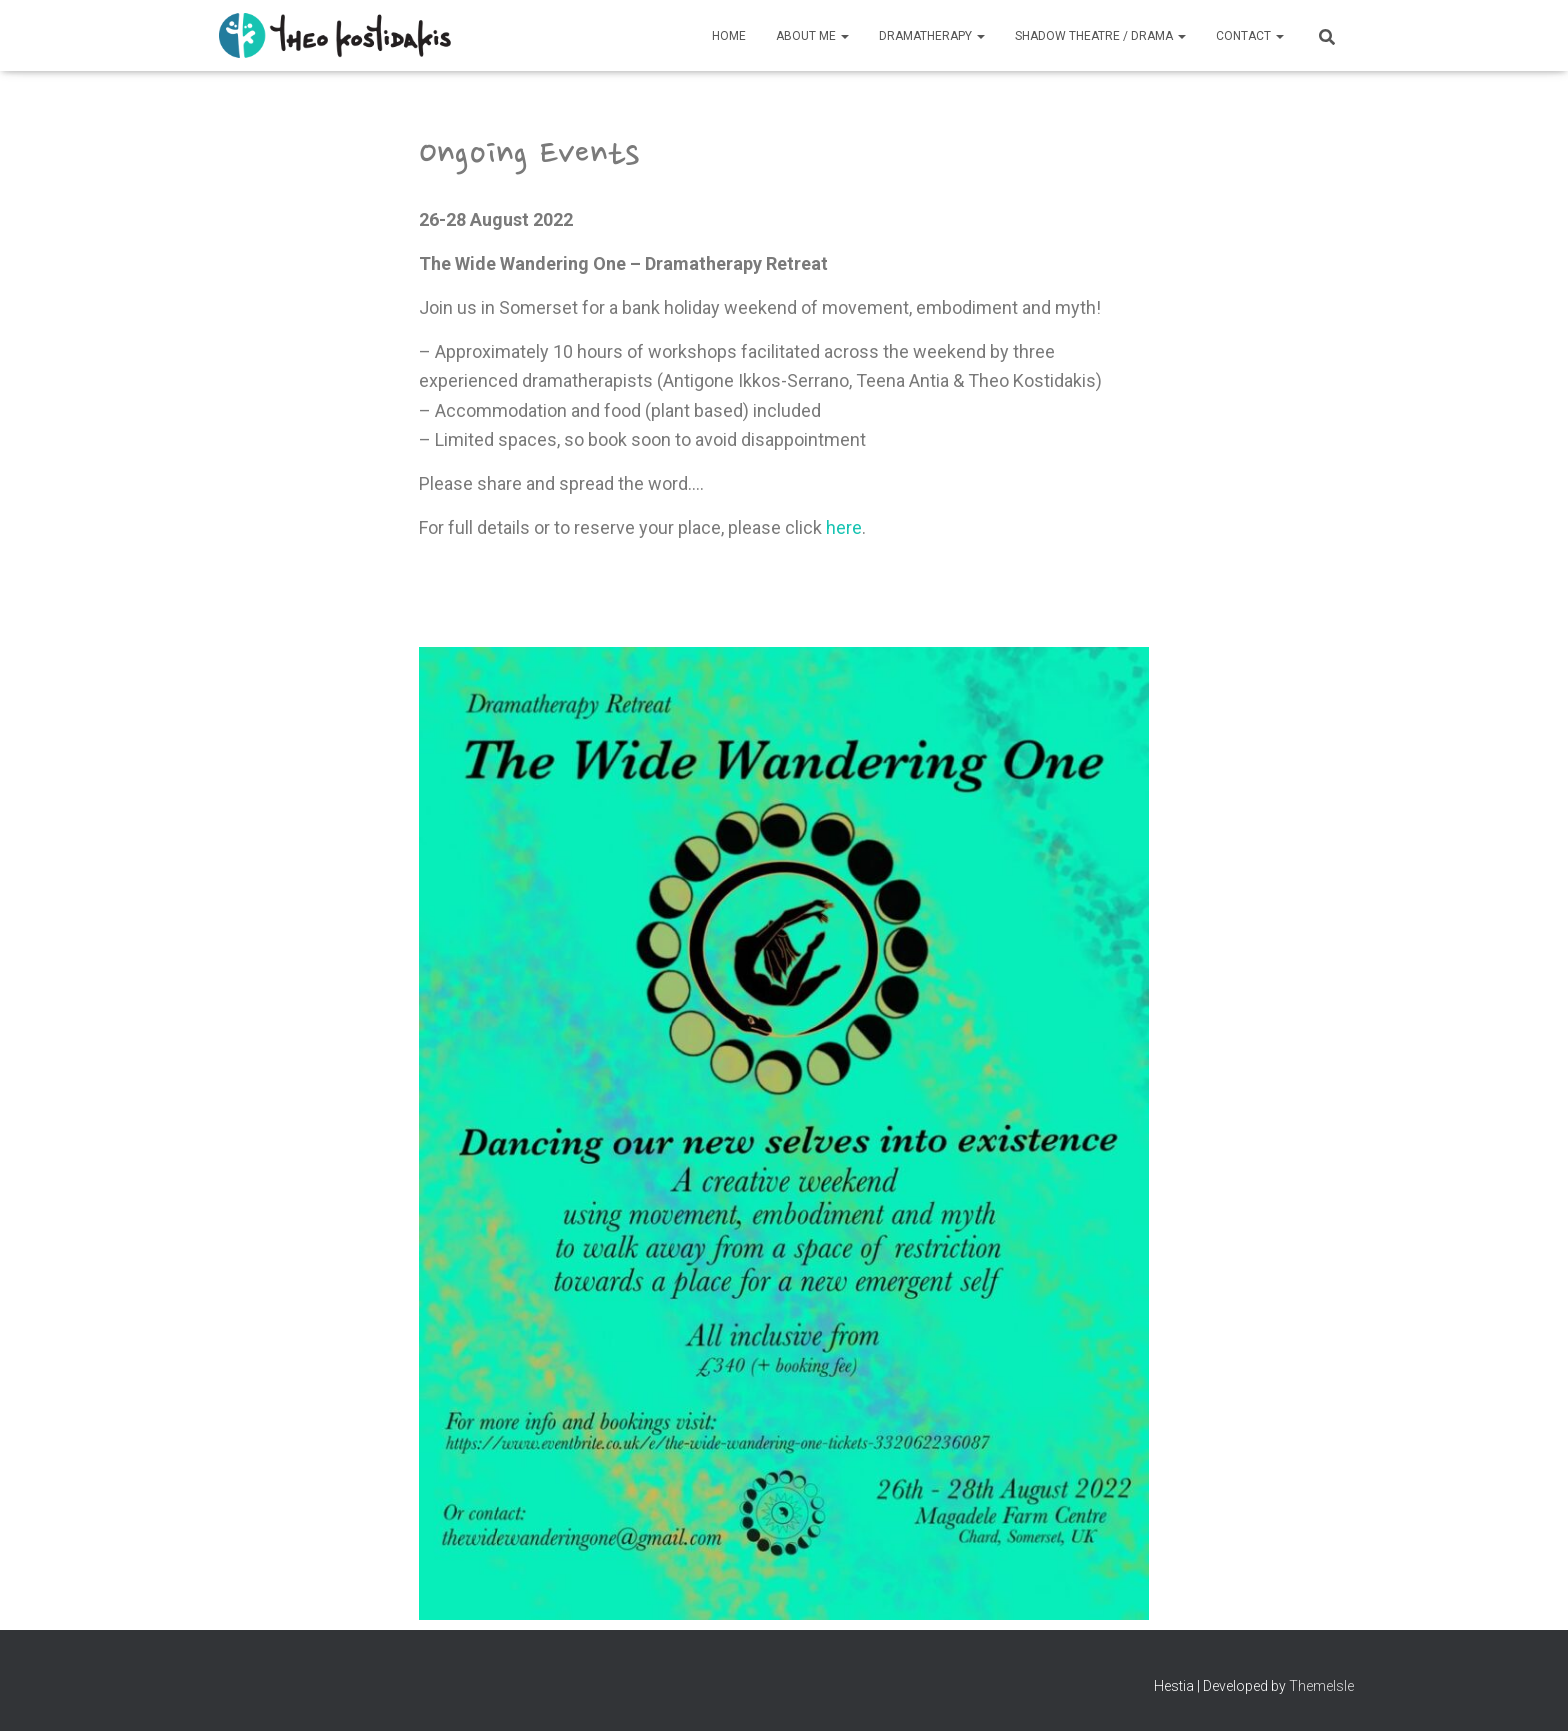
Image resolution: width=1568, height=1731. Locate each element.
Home (729, 36)
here (844, 527)
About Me (812, 36)
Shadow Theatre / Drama (1100, 36)
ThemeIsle (1321, 1686)
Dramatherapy (932, 36)
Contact (1250, 36)
